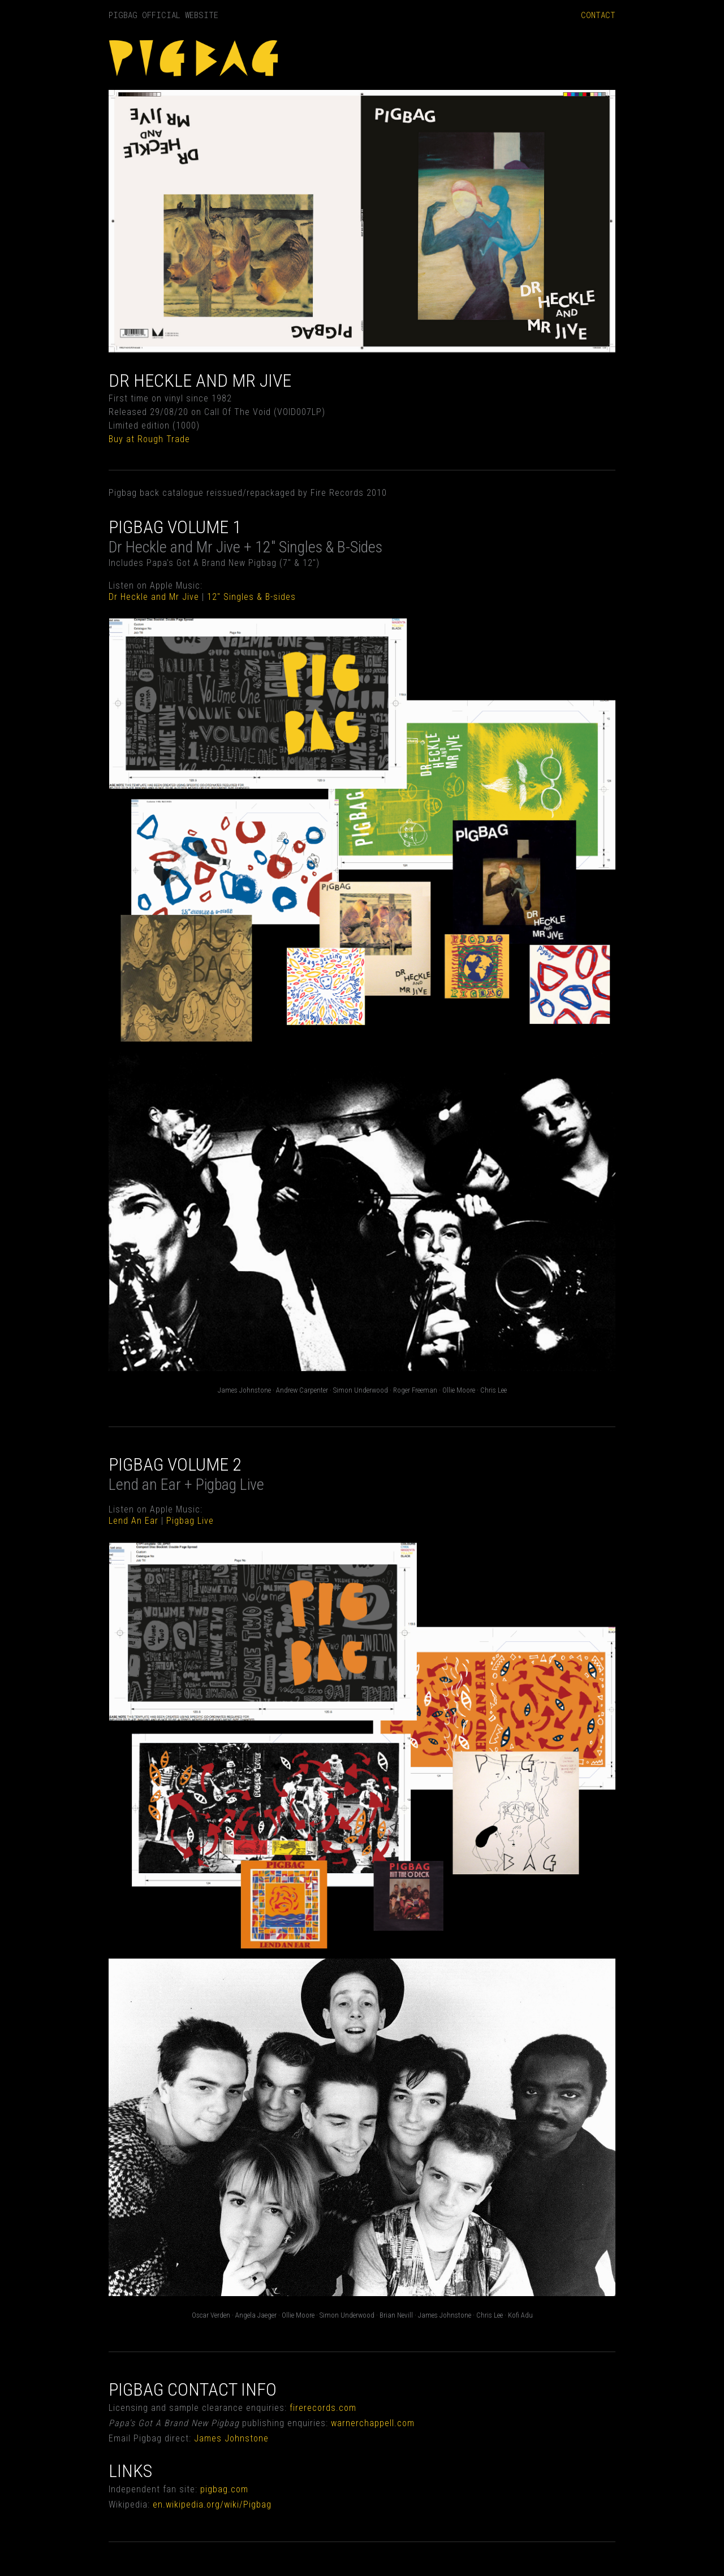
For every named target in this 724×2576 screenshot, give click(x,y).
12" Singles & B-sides (251, 596)
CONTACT (598, 15)
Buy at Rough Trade (149, 439)
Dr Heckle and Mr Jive (154, 596)
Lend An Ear (133, 1520)
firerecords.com (323, 2407)
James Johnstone (231, 2438)
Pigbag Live (190, 1520)
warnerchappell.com (373, 2423)
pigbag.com (224, 2489)
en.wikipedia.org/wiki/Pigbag (212, 2504)
